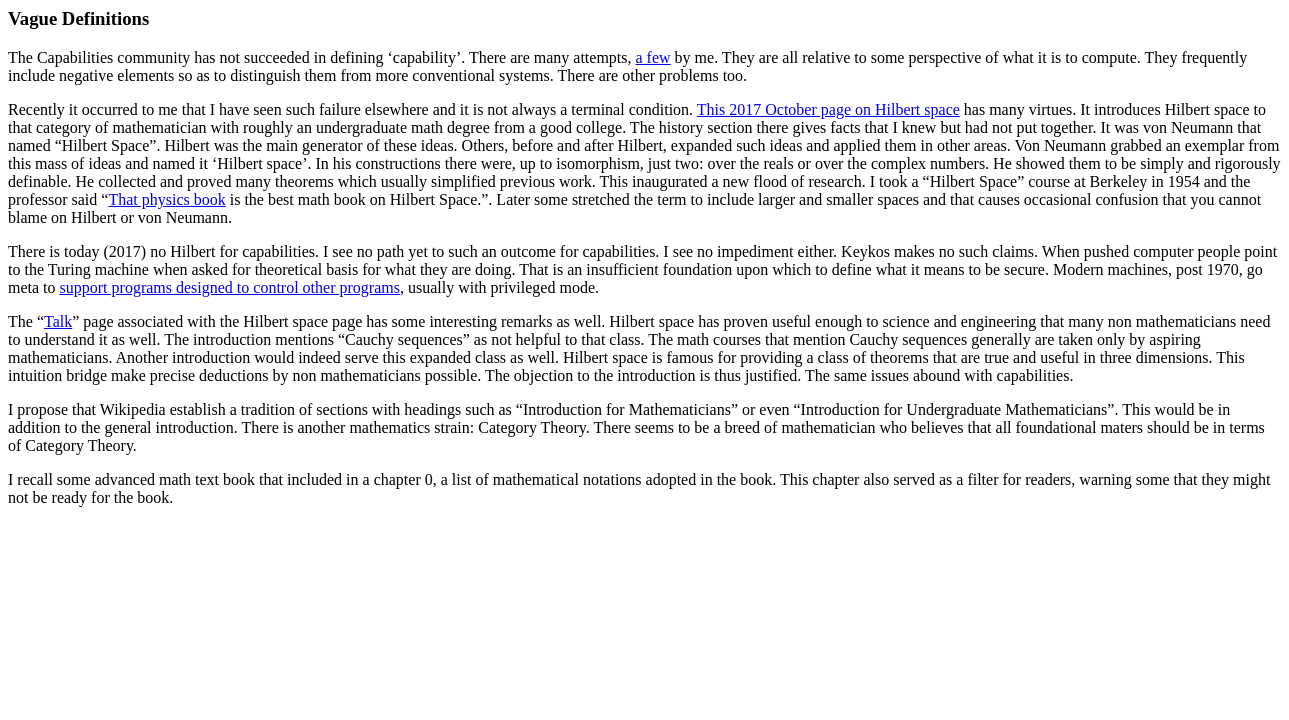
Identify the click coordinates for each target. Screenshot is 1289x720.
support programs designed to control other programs (230, 287)
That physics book (166, 199)
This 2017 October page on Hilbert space (828, 109)
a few (653, 57)
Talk (58, 321)
